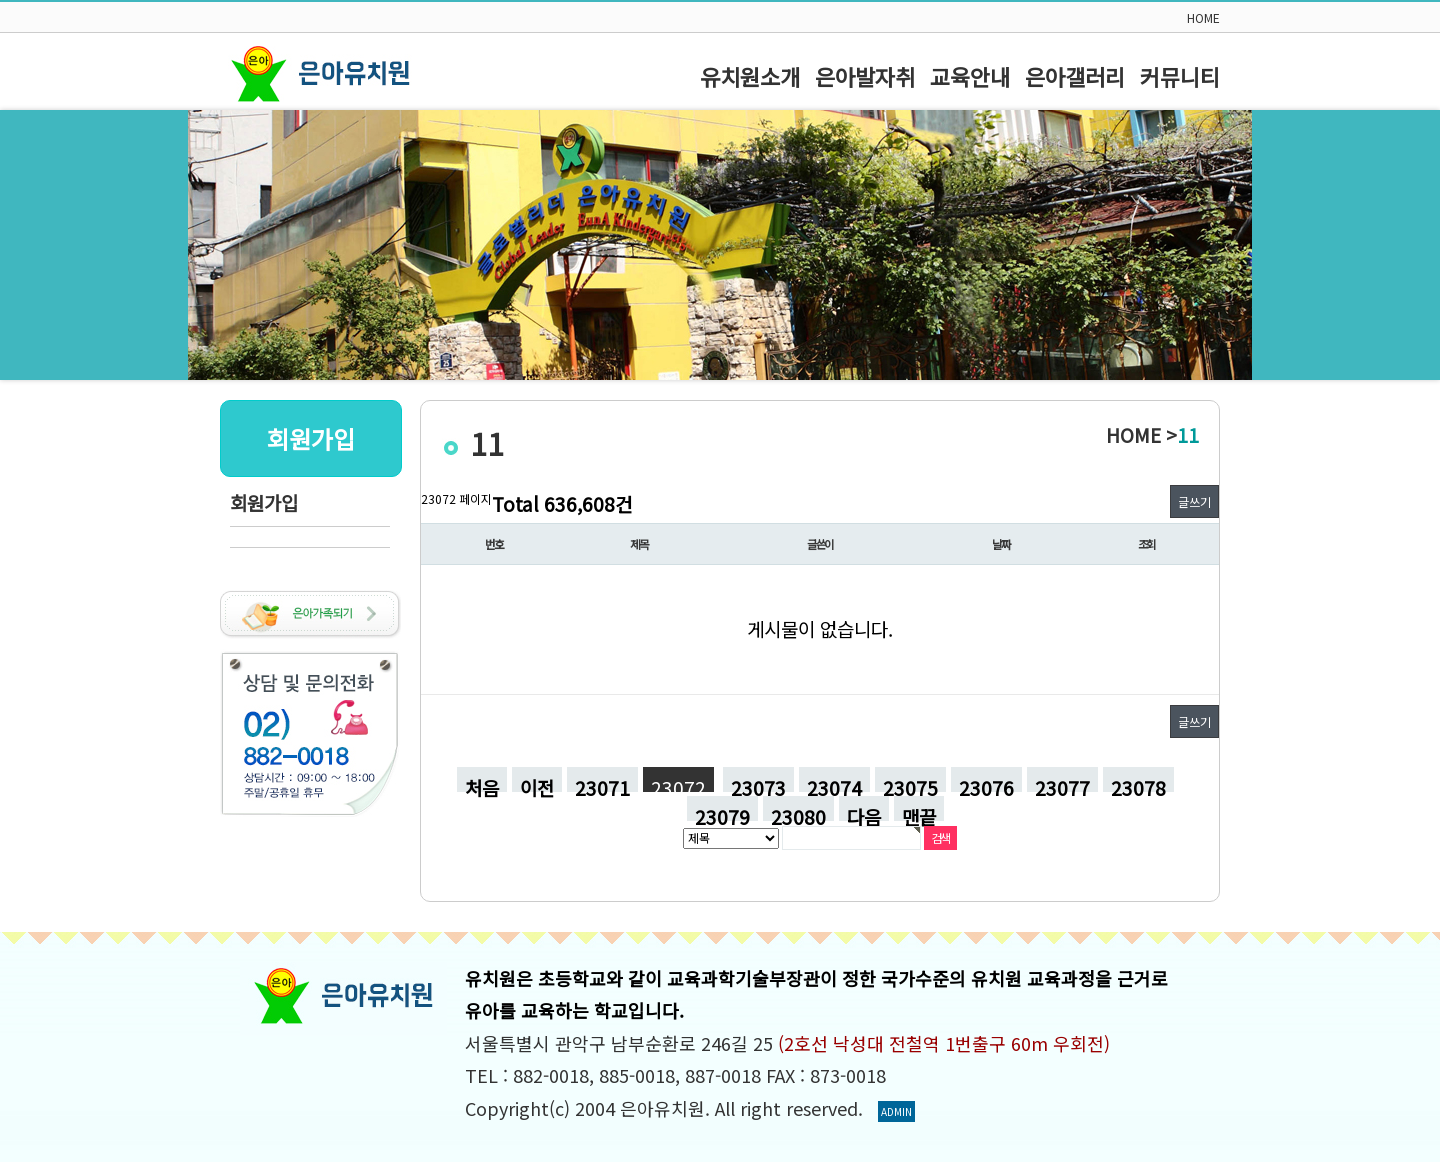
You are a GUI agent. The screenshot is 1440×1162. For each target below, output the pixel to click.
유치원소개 (750, 76)
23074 (830, 779)
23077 (1058, 779)
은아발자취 (865, 76)
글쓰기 (1194, 501)
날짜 (1001, 544)
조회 (1147, 544)
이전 (537, 783)
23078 (1134, 779)
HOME (1203, 17)
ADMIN (896, 1111)
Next (1414, 245)
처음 (482, 783)
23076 (982, 779)
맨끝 (919, 812)
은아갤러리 (1075, 76)
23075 (906, 779)
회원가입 (264, 502)
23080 (794, 808)
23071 (598, 779)
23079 (718, 808)
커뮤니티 (1180, 76)
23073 (754, 779)
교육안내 (970, 76)
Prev (26, 245)
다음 (864, 812)
